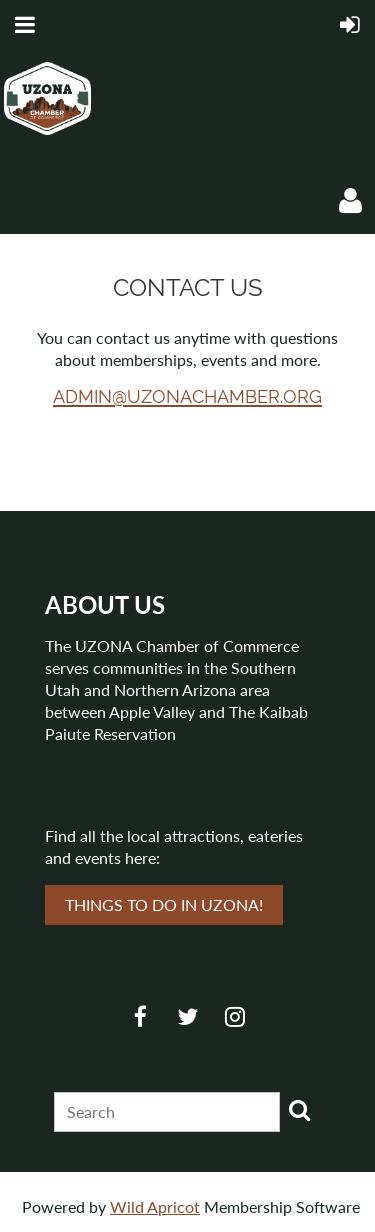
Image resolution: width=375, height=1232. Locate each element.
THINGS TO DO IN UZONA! (164, 904)
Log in (350, 201)
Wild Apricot (155, 1206)
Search (299, 1110)
